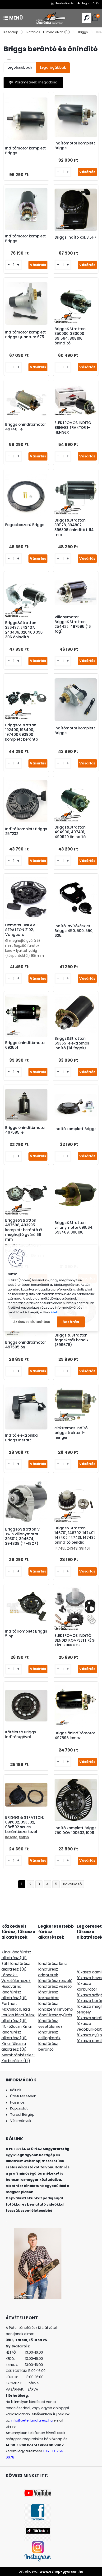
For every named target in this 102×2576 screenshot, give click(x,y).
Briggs (83, 32)
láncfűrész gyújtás (55, 2015)
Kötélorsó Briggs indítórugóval (20, 1734)
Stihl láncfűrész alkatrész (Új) (15, 1966)
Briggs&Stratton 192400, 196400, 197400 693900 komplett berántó (21, 732)
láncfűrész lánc (52, 1963)
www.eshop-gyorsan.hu (61, 2571)
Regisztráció (90, 3)
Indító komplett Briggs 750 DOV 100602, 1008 (76, 1830)
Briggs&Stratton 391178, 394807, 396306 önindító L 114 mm (74, 527)
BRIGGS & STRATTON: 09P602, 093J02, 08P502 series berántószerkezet (24, 1824)
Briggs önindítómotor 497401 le (25, 427)
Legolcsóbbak (20, 67)
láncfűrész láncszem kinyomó (55, 2006)
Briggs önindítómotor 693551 (25, 1045)
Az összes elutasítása (31, 1321)
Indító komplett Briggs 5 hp (26, 1634)
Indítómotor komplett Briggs (25, 150)
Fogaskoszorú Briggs (24, 524)
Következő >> (72, 1884)
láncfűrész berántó (48, 2046)
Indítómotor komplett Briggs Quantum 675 (25, 334)
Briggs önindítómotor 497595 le (25, 1130)
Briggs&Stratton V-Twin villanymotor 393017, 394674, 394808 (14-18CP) (23, 1536)
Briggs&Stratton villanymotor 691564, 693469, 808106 (74, 1227)
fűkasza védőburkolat (89, 2026)
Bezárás (70, 1322)
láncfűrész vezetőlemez (50, 2023)
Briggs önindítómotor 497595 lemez (75, 1735)
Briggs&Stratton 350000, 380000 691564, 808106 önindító (70, 336)
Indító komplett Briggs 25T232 (26, 831)
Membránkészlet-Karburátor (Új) (18, 2058)
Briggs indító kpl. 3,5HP (76, 237)
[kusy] (63, 172)
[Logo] (51, 18)
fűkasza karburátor (87, 1986)
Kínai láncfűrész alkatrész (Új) (16, 1955)
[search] (86, 17)
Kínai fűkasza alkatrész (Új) (14, 2046)
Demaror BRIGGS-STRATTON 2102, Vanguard (21, 930)
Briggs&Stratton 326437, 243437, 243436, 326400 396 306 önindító (24, 630)
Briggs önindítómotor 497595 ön (25, 1345)
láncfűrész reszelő (55, 1980)
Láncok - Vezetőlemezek (16, 1977)
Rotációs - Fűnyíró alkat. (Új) (48, 32)
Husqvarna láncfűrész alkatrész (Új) (14, 1992)
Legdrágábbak (53, 67)
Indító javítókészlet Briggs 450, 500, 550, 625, (74, 931)
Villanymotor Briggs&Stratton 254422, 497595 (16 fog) (73, 624)
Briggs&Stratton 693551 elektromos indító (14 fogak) (72, 1043)
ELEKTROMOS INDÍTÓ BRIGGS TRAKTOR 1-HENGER (73, 427)
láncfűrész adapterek (48, 1972)
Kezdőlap (11, 32)
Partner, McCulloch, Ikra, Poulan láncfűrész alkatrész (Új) (18, 2012)
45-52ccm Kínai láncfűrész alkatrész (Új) (16, 2032)
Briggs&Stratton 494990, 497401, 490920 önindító (70, 832)
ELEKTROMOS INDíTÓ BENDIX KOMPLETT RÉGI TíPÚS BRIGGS (75, 1640)
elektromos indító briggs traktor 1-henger (71, 1433)
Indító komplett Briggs (76, 1129)
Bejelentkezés (65, 3)
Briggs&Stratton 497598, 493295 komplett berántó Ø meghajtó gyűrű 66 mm (23, 1230)
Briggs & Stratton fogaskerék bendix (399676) (71, 1340)
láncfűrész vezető (55, 1986)
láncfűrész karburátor (48, 1995)
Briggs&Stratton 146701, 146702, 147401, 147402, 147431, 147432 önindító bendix (75, 1535)
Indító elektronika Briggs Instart (21, 1438)
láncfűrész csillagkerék (49, 2035)
